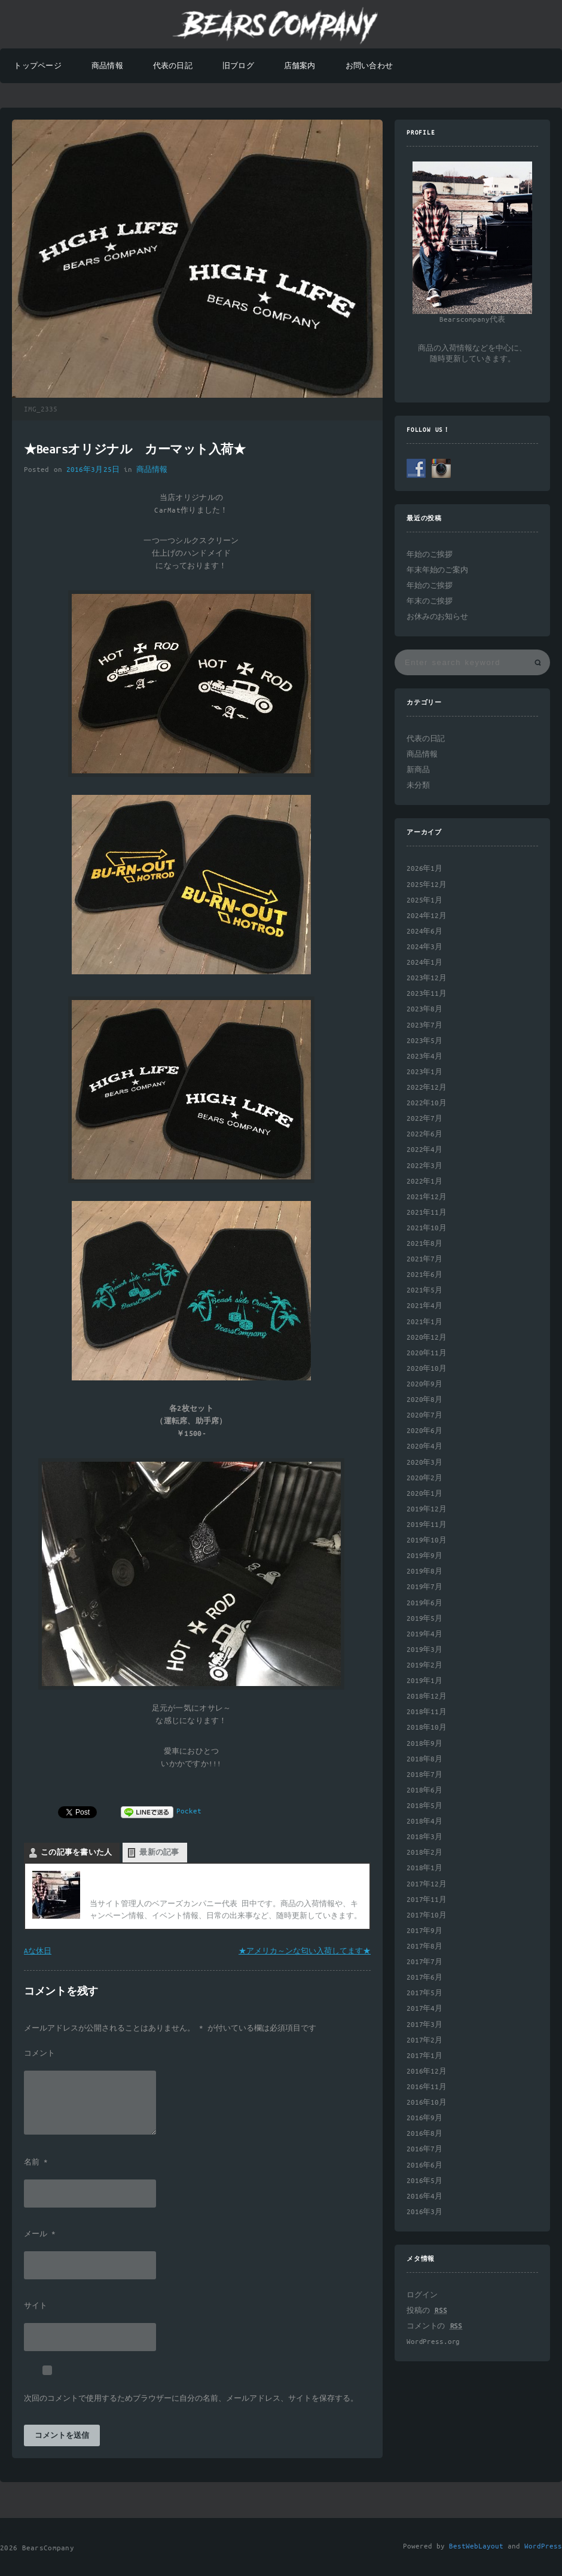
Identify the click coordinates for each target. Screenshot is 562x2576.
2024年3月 (424, 947)
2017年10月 (427, 1915)
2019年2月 (424, 1665)
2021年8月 (424, 1243)
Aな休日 (37, 1951)
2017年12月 (427, 1884)
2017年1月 (424, 2055)
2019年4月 (424, 1634)
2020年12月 (427, 1337)
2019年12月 (427, 1509)
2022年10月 (427, 1103)
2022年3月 (424, 1166)
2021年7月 (424, 1259)
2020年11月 (427, 1353)
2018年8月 (424, 1759)
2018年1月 (424, 1868)
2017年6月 (424, 1977)
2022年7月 (424, 1118)
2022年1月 (424, 1181)
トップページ (37, 66)
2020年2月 (424, 1478)
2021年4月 (424, 1305)
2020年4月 (424, 1446)
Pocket (188, 1811)
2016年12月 (427, 2071)
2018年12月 (427, 1696)
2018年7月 (424, 1774)
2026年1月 (424, 868)
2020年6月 (424, 1430)
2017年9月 (424, 1930)
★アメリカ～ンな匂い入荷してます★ (305, 1951)
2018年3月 (424, 1837)
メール (40, 2234)
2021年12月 (427, 1197)
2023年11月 (427, 993)
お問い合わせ (369, 66)
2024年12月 (427, 915)
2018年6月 (424, 1790)
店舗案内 (300, 66)
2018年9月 (424, 1743)
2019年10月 (427, 1540)
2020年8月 (424, 1399)
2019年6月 (424, 1603)
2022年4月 (424, 1149)
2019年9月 (424, 1555)
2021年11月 (427, 1212)
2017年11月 (427, 1899)
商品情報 (107, 66)
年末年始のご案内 (437, 570)
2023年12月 (427, 978)
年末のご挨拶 (430, 601)
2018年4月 (424, 1821)
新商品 (418, 770)
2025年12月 (427, 884)
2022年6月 (424, 1134)
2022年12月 (427, 1087)
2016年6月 (424, 2165)
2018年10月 (427, 1727)
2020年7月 (424, 1415)
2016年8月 (424, 2133)
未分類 (418, 785)
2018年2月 (424, 1852)
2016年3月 (424, 2212)
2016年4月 (424, 2196)
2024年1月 (424, 962)
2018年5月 (424, 1805)
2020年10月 (427, 1368)
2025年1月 (424, 900)
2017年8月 (424, 1946)
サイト (35, 2306)
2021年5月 (424, 1290)
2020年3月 (424, 1462)
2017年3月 (424, 2024)
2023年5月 (424, 1041)
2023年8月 (424, 1009)
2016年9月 (424, 2118)
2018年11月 (427, 1712)
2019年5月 (424, 1618)
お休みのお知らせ (437, 616)
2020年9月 (424, 1384)
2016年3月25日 (93, 469)
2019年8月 (424, 1571)
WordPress (543, 2546)
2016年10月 (427, 2102)
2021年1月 (424, 1322)
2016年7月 (424, 2149)
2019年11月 (427, 1524)
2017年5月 (424, 1993)
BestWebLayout (476, 2546)
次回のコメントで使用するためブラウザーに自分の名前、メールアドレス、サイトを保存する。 (191, 2399)
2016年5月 (424, 2180)
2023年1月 (424, 1072)
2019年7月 (424, 1587)
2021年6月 (424, 1274)
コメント (39, 2054)
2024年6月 (424, 931)
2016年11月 (427, 2087)
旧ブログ (238, 66)
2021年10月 (427, 1228)
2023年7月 (424, 1025)
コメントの (434, 2326)
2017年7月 (424, 1962)
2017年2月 (424, 2040)
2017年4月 (424, 2008)
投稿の (427, 2310)
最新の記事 (159, 1852)
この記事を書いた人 (76, 1852)
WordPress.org (433, 2341)
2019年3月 (424, 1649)
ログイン (422, 2295)
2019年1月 (424, 1680)
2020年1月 (424, 1493)
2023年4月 (424, 1056)
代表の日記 (173, 66)
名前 (36, 2163)
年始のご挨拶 (430, 554)
